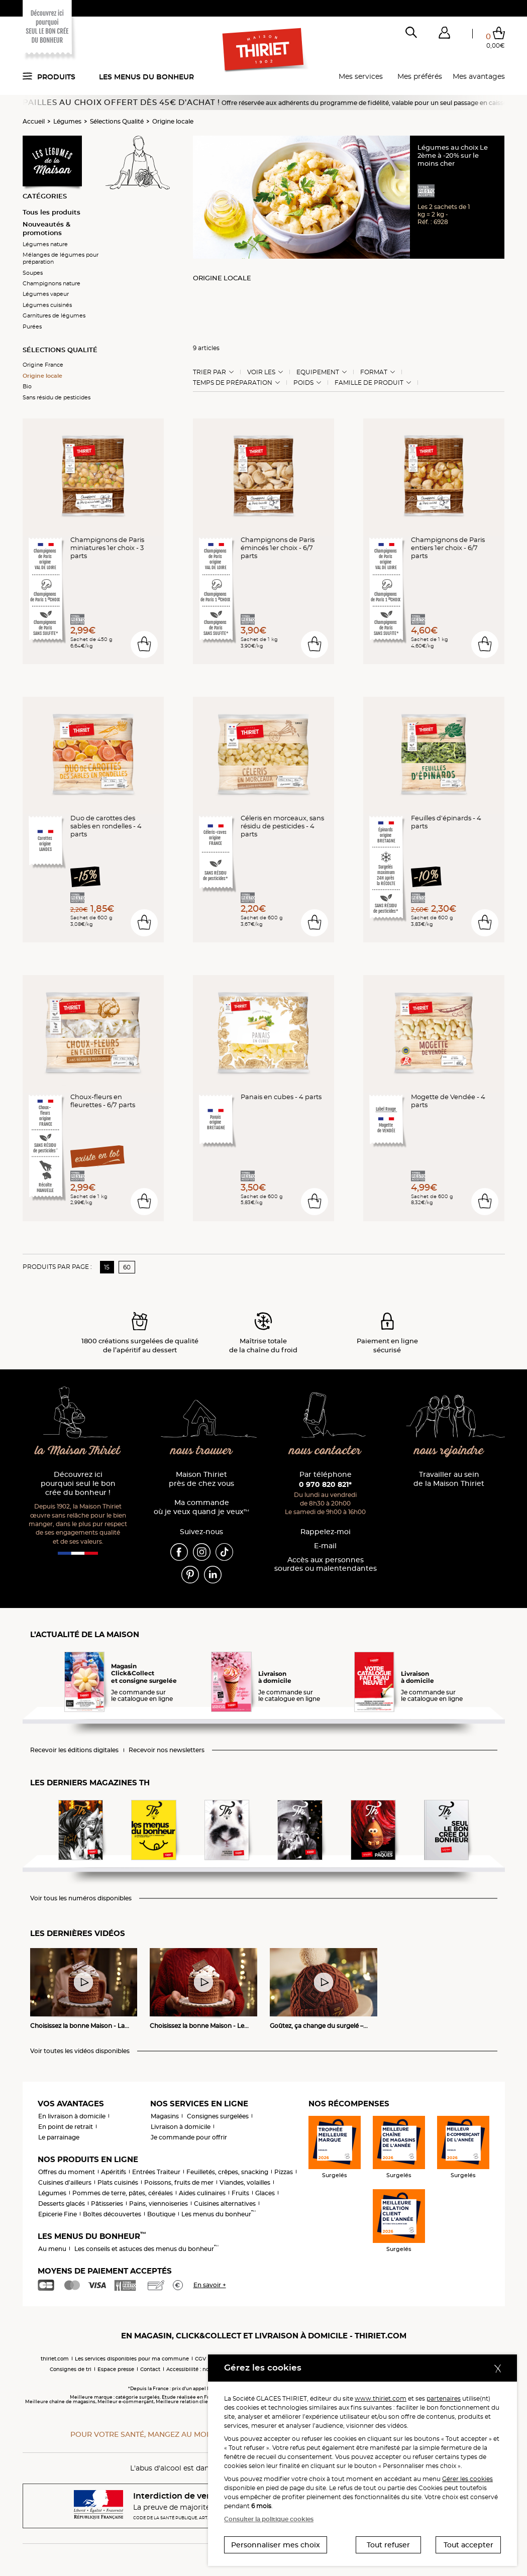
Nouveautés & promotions (46, 228)
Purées (32, 326)
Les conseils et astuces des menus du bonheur (146, 2248)
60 (127, 1267)
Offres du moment (66, 2172)
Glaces (265, 2193)
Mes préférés (419, 76)
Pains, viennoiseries (158, 2203)
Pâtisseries (107, 2203)
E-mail (325, 1546)
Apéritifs (113, 2172)
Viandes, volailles (245, 2182)
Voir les (261, 372)
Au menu (52, 2248)
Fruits (240, 2193)
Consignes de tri (70, 2369)
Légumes (67, 121)
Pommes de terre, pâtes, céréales (122, 2193)
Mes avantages (479, 76)
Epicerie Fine (57, 2214)
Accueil (34, 121)
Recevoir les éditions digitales (74, 1750)
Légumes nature (45, 244)
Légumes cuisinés (47, 304)
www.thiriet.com (380, 2398)
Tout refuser (388, 2544)
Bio (27, 386)
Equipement (317, 372)
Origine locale (172, 121)
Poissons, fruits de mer (179, 2182)
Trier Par (209, 372)
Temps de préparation (232, 382)
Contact (150, 2369)
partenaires (444, 2398)
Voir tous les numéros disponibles (81, 1898)
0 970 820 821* (325, 1484)
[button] (445, 35)
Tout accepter (468, 2544)
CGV (200, 2358)
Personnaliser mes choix (275, 2544)
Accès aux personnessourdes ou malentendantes (325, 1564)
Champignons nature (51, 283)
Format (373, 372)
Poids (303, 382)
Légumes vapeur (46, 293)
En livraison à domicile (72, 2116)
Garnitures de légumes (54, 315)
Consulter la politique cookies (268, 2519)
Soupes (33, 272)
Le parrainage (58, 2137)
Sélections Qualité (117, 121)
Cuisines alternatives (225, 2203)
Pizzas (283, 2172)
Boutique (161, 2214)
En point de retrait (65, 2126)
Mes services (361, 76)
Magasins (165, 2116)
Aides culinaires (202, 2193)
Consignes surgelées (218, 2116)
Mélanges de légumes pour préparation (60, 258)
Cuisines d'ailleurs (64, 2182)
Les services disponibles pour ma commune (132, 2358)
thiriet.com (55, 2358)
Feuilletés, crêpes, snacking (227, 2172)
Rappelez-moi (325, 1532)
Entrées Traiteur (156, 2172)
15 (107, 1267)
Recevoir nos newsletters (166, 1750)
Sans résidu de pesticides (56, 397)
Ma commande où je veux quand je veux (201, 1507)
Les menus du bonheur (146, 76)
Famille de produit (369, 382)
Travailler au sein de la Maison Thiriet (448, 1479)
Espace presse (115, 2369)
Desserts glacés (61, 2203)
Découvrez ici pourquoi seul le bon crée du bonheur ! (78, 1483)
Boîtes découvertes (112, 2214)
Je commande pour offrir (189, 2137)
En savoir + (209, 2285)
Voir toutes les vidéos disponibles (80, 2051)
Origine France (43, 364)
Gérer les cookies (467, 2479)
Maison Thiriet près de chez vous (201, 1479)
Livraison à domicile (180, 2126)
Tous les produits (51, 212)
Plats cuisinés (117, 2182)
